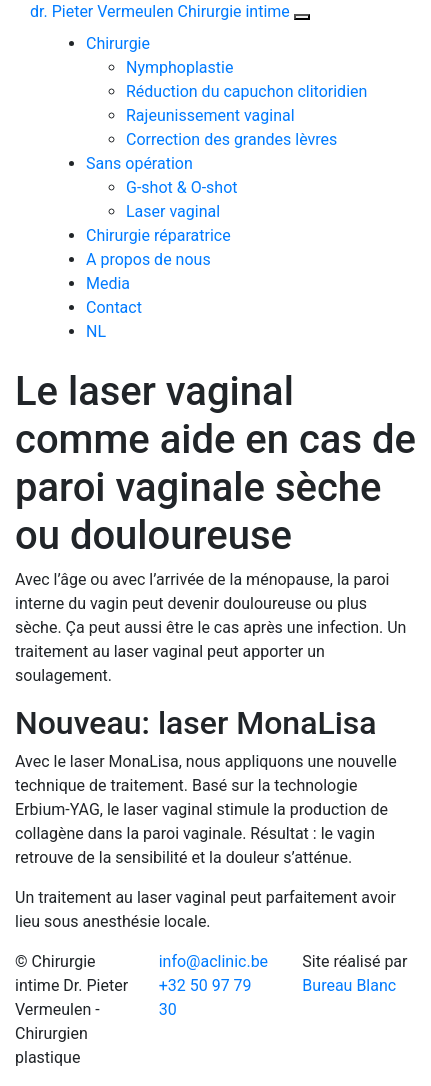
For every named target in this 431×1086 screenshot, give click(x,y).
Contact (114, 307)
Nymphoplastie (179, 67)
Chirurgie (118, 43)
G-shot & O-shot (182, 187)
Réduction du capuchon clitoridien (246, 91)
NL (96, 331)
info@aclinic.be (213, 961)
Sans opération (139, 163)
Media (108, 283)
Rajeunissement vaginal (210, 115)
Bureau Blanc (349, 985)
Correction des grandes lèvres (231, 139)
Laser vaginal (173, 211)
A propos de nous (148, 259)
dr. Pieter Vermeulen (160, 11)
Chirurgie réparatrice (158, 235)
